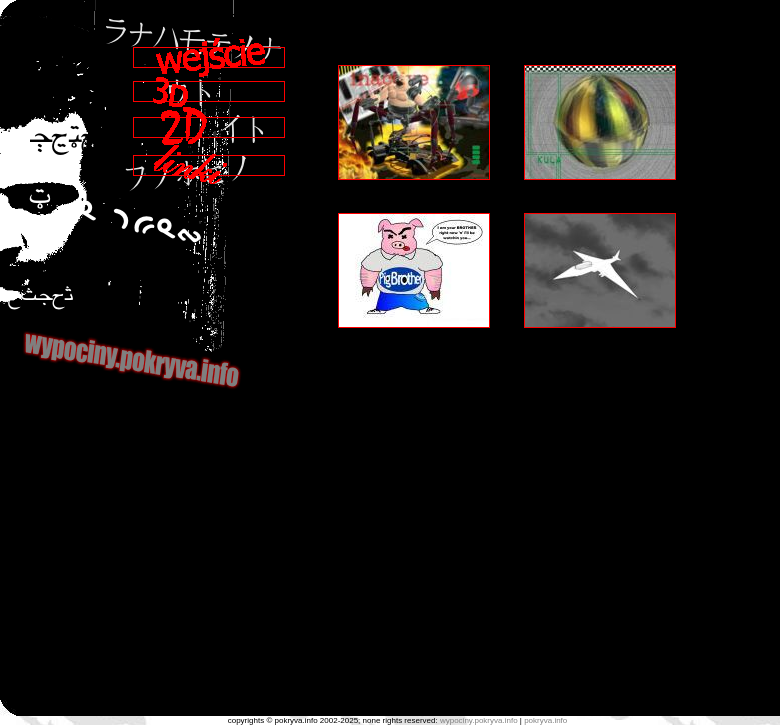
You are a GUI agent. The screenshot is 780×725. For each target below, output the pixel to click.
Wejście (209, 57)
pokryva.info (545, 720)
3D (209, 92)
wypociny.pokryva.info (479, 720)
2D (209, 126)
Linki (209, 164)
